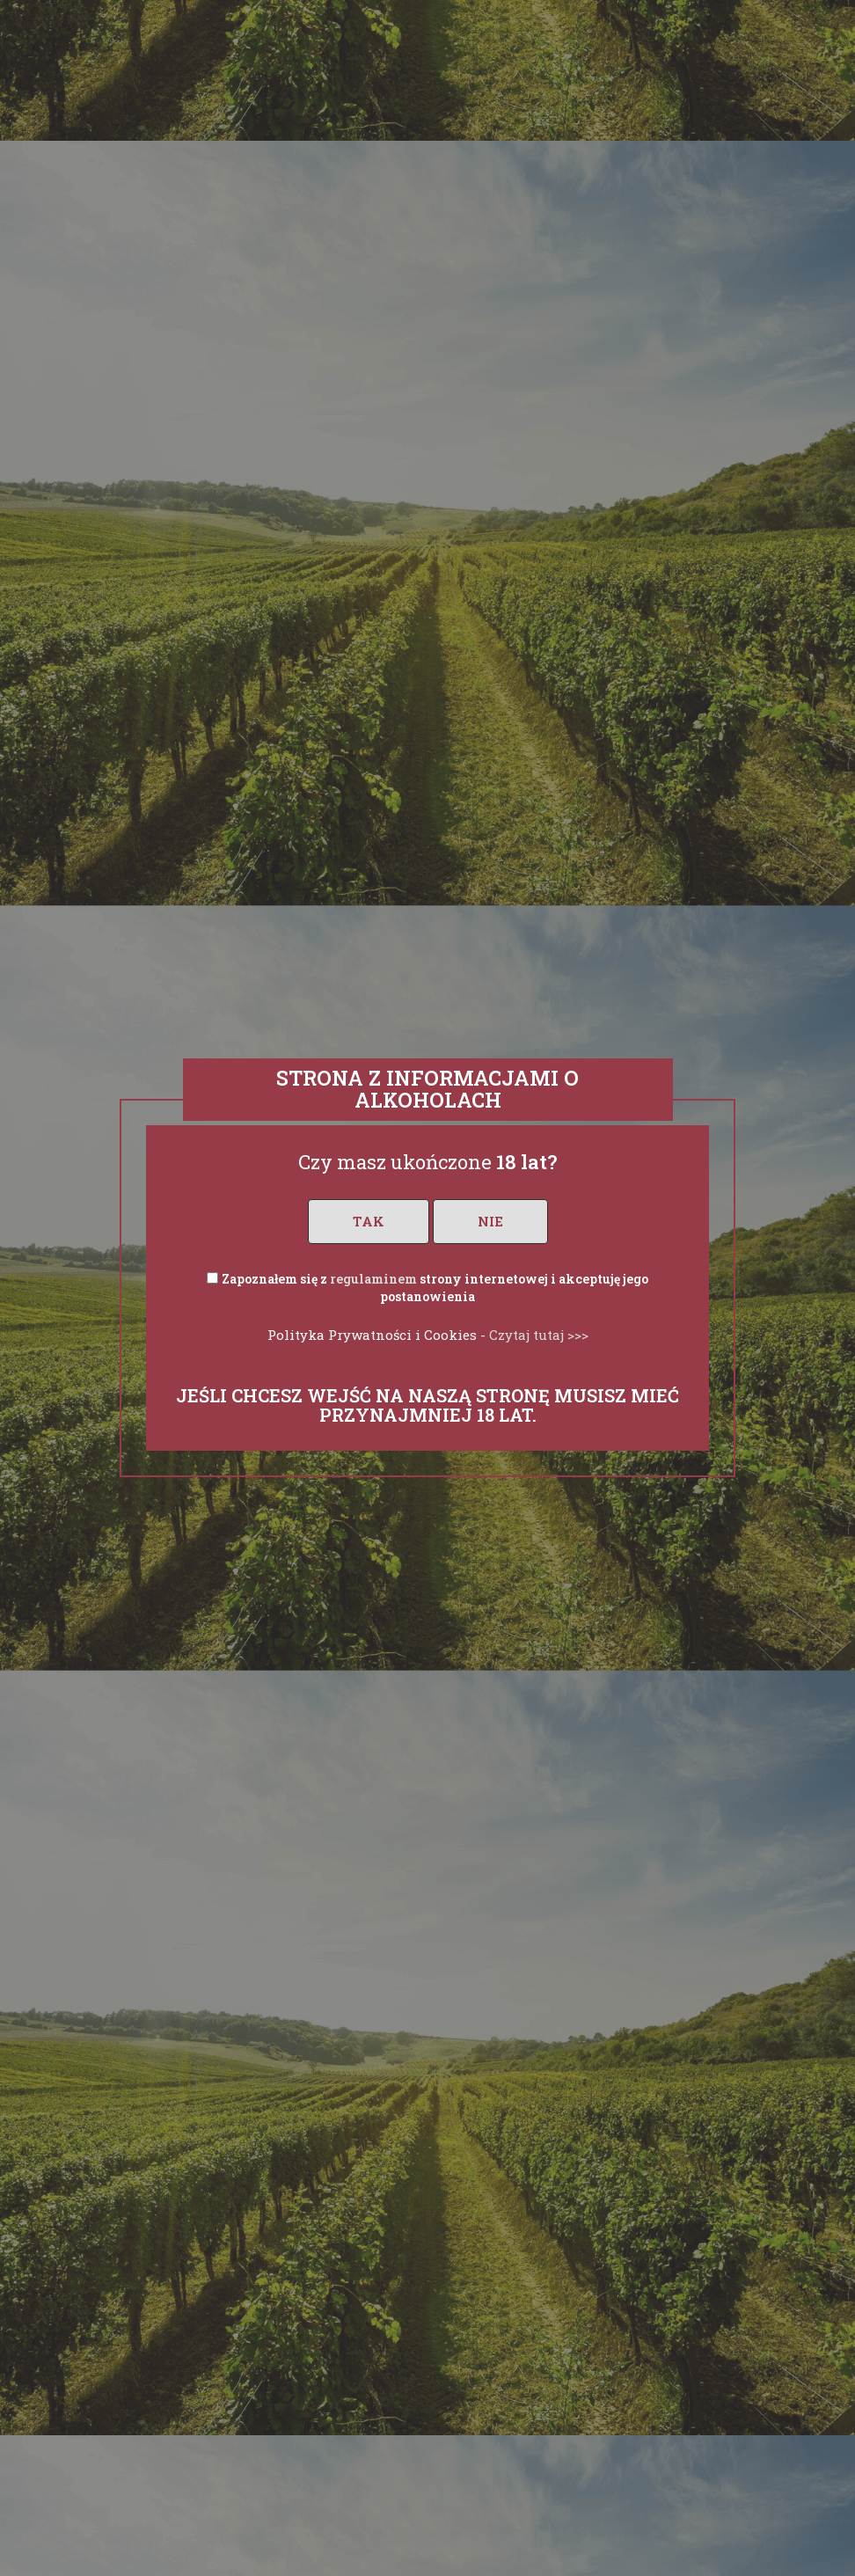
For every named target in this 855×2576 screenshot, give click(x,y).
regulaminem (373, 1278)
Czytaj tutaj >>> (538, 1334)
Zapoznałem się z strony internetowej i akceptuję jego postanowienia (435, 1287)
